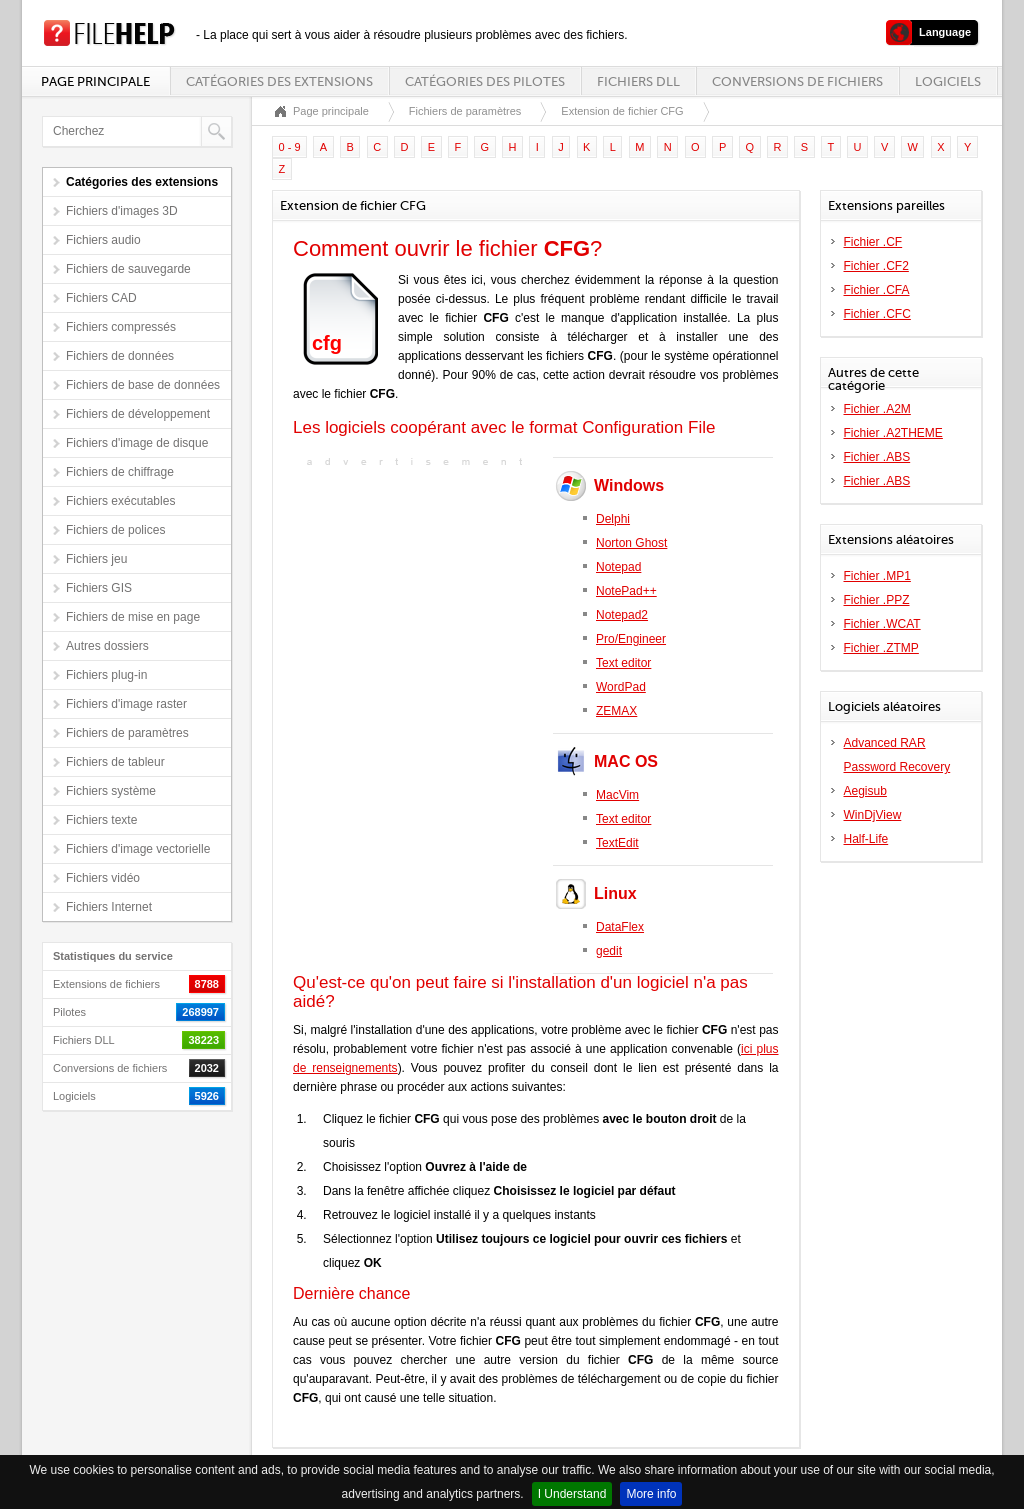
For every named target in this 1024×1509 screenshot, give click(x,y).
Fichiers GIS (99, 588)
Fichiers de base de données (143, 385)
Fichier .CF (873, 242)
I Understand (572, 1494)
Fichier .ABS (877, 457)
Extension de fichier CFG (622, 111)
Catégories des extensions (279, 81)
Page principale (95, 81)
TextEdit (617, 843)
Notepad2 (622, 615)
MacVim (617, 795)
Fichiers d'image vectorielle (138, 849)
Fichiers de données (120, 356)
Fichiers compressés (121, 327)
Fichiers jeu (96, 559)
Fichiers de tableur (115, 762)
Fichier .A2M (877, 409)
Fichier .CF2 (876, 266)
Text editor (623, 663)
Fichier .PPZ (877, 600)
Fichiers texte (101, 820)
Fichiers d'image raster (126, 704)
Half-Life (866, 839)
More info (651, 1494)
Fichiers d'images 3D (122, 211)
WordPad (621, 687)
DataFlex (620, 927)
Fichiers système (111, 791)
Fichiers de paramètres (127, 733)
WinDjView (873, 815)
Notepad (618, 567)
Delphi (613, 519)
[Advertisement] (418, 597)
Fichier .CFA (877, 290)
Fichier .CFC (877, 314)
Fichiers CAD (101, 298)
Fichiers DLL (638, 81)
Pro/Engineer (631, 639)
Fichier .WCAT (882, 624)
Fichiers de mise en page (133, 617)
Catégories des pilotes (485, 81)
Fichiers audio (103, 240)
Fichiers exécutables (120, 501)
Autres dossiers (107, 646)
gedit (609, 951)
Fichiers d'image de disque (137, 443)
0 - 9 (290, 147)
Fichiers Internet (109, 907)
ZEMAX (616, 711)
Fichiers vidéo (103, 878)
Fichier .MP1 (877, 576)
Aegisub (865, 791)
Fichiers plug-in (106, 675)
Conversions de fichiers (797, 81)
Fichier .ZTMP (881, 648)
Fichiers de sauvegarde (128, 269)
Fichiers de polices (115, 530)
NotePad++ (626, 591)
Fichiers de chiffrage (120, 472)
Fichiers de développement (138, 414)
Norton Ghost (631, 543)
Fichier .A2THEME (893, 433)
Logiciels (948, 81)
